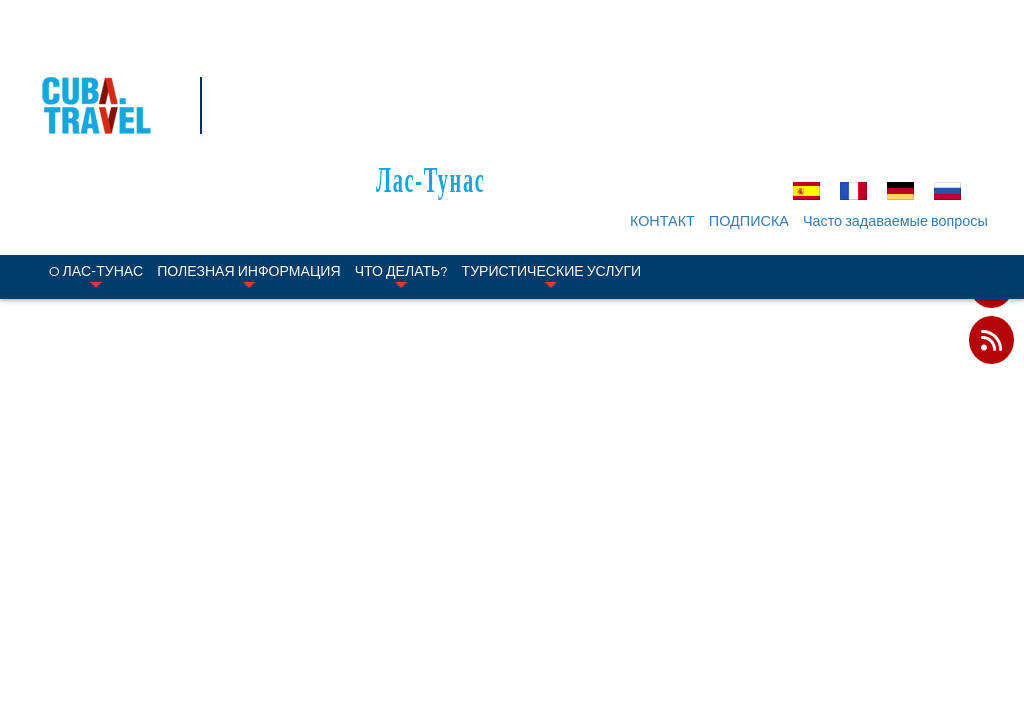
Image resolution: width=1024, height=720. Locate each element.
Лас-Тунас (527, 61)
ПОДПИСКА (755, 103)
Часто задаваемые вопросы (901, 103)
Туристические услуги (552, 158)
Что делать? (401, 158)
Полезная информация (248, 158)
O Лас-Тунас (96, 158)
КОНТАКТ (668, 103)
